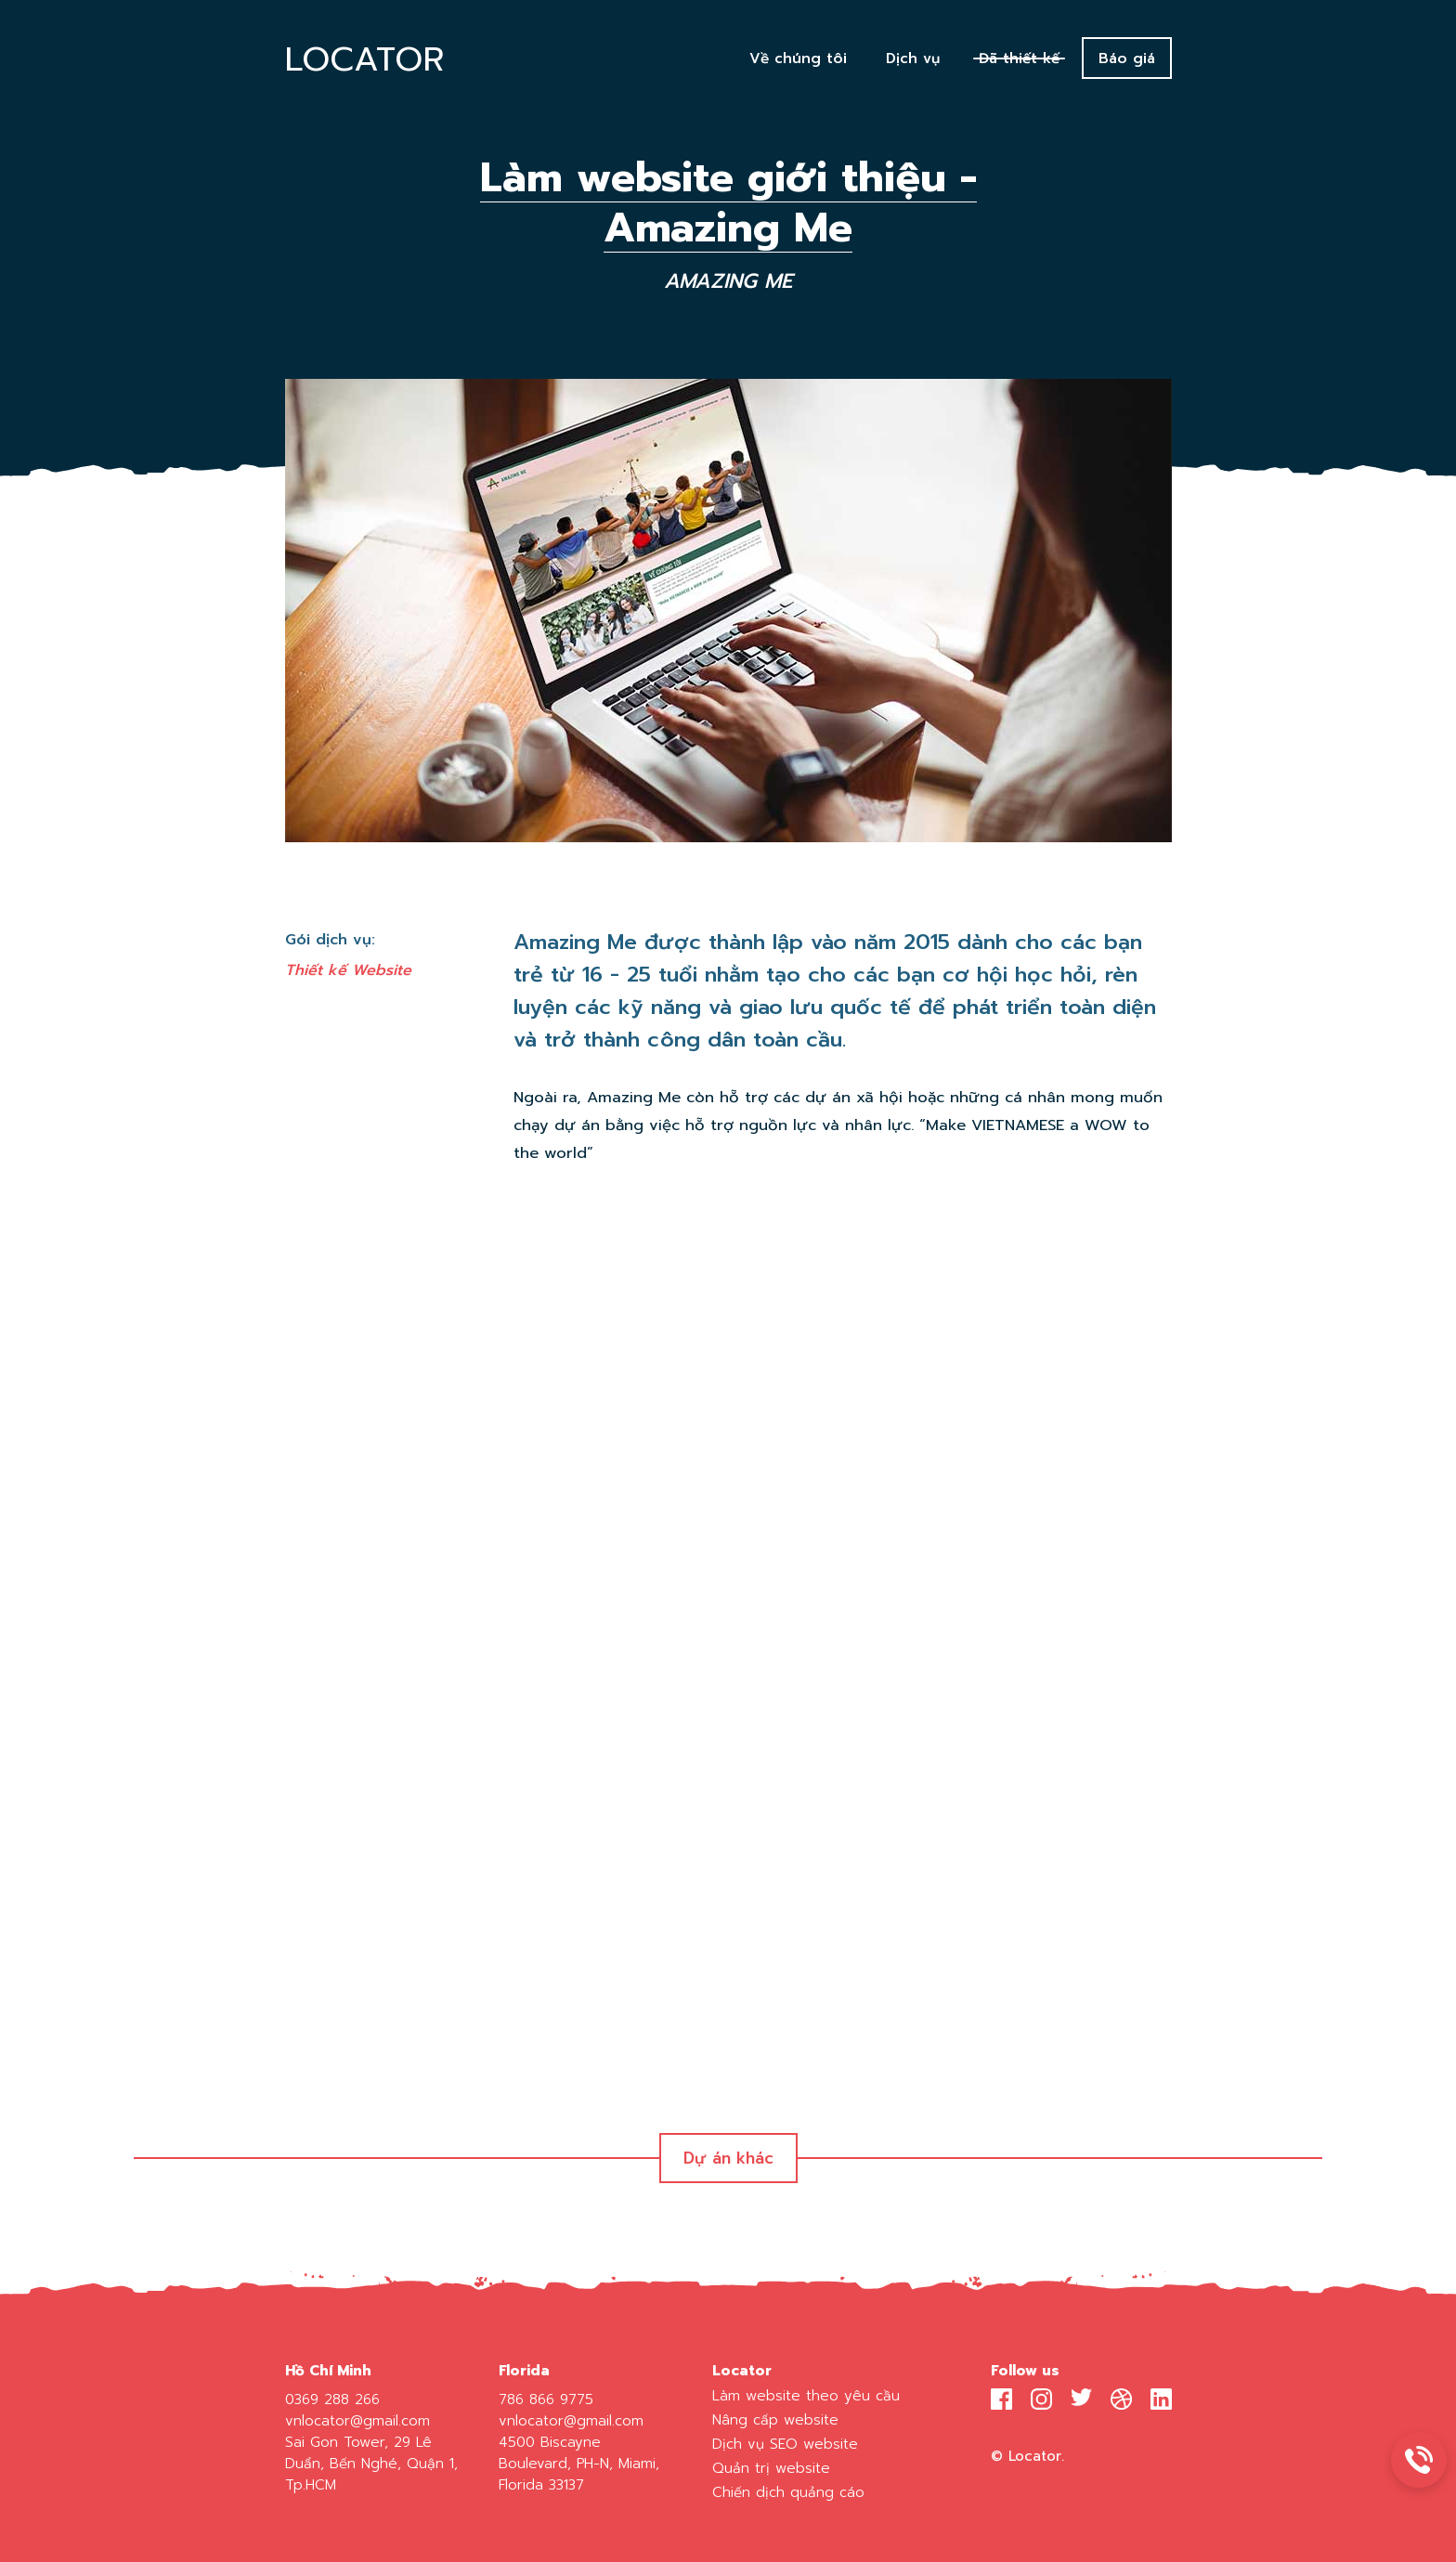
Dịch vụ (913, 58)
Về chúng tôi (798, 58)
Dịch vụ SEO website (785, 2443)
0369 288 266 (332, 2399)
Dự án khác (728, 2158)
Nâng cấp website (775, 2419)
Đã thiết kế (1019, 58)
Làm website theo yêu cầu (806, 2395)
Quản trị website (771, 2467)
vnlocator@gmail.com (357, 2420)
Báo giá (1126, 58)
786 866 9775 (546, 2399)
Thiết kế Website (348, 970)
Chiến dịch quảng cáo (788, 2492)
